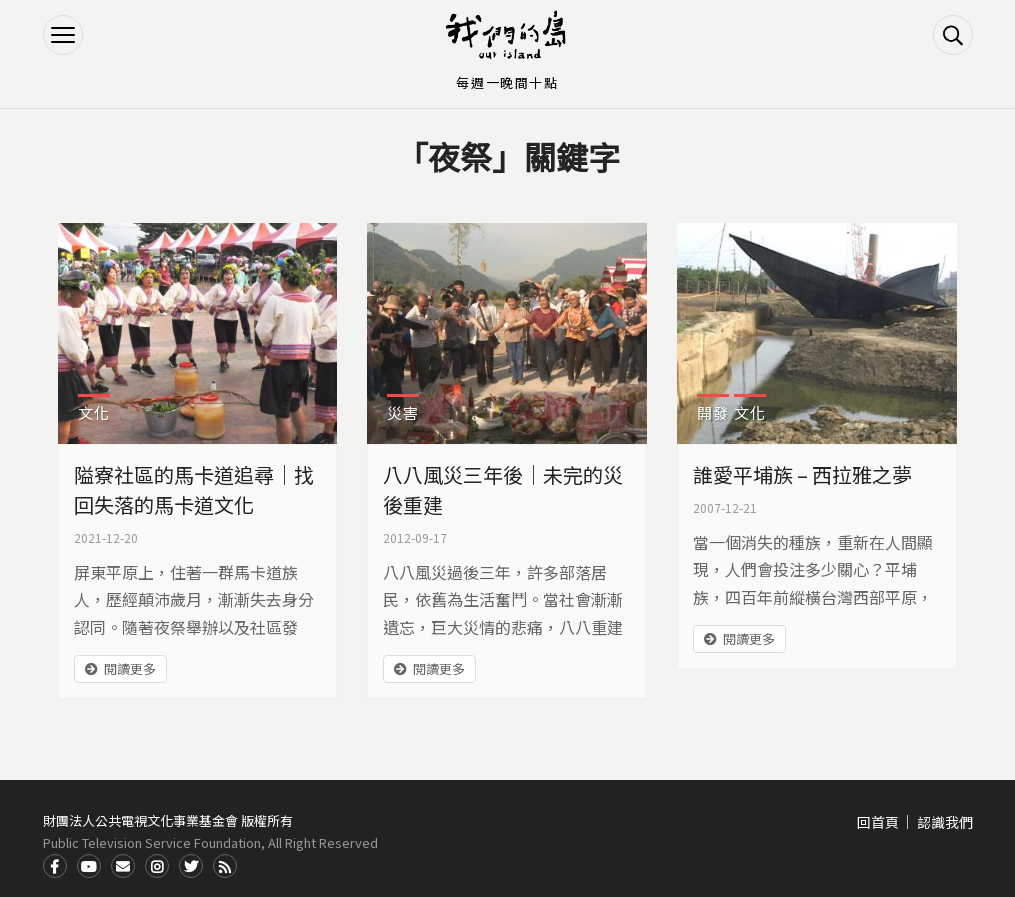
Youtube (89, 866)
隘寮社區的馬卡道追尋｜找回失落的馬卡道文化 (194, 489)
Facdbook (55, 866)
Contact (123, 866)
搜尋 (953, 35)
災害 (403, 412)
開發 (713, 412)
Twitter (191, 866)
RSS (225, 866)
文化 (94, 412)
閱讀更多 (130, 668)
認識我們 (945, 822)
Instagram (157, 866)
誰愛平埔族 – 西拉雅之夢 (802, 474)
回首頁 (878, 822)
